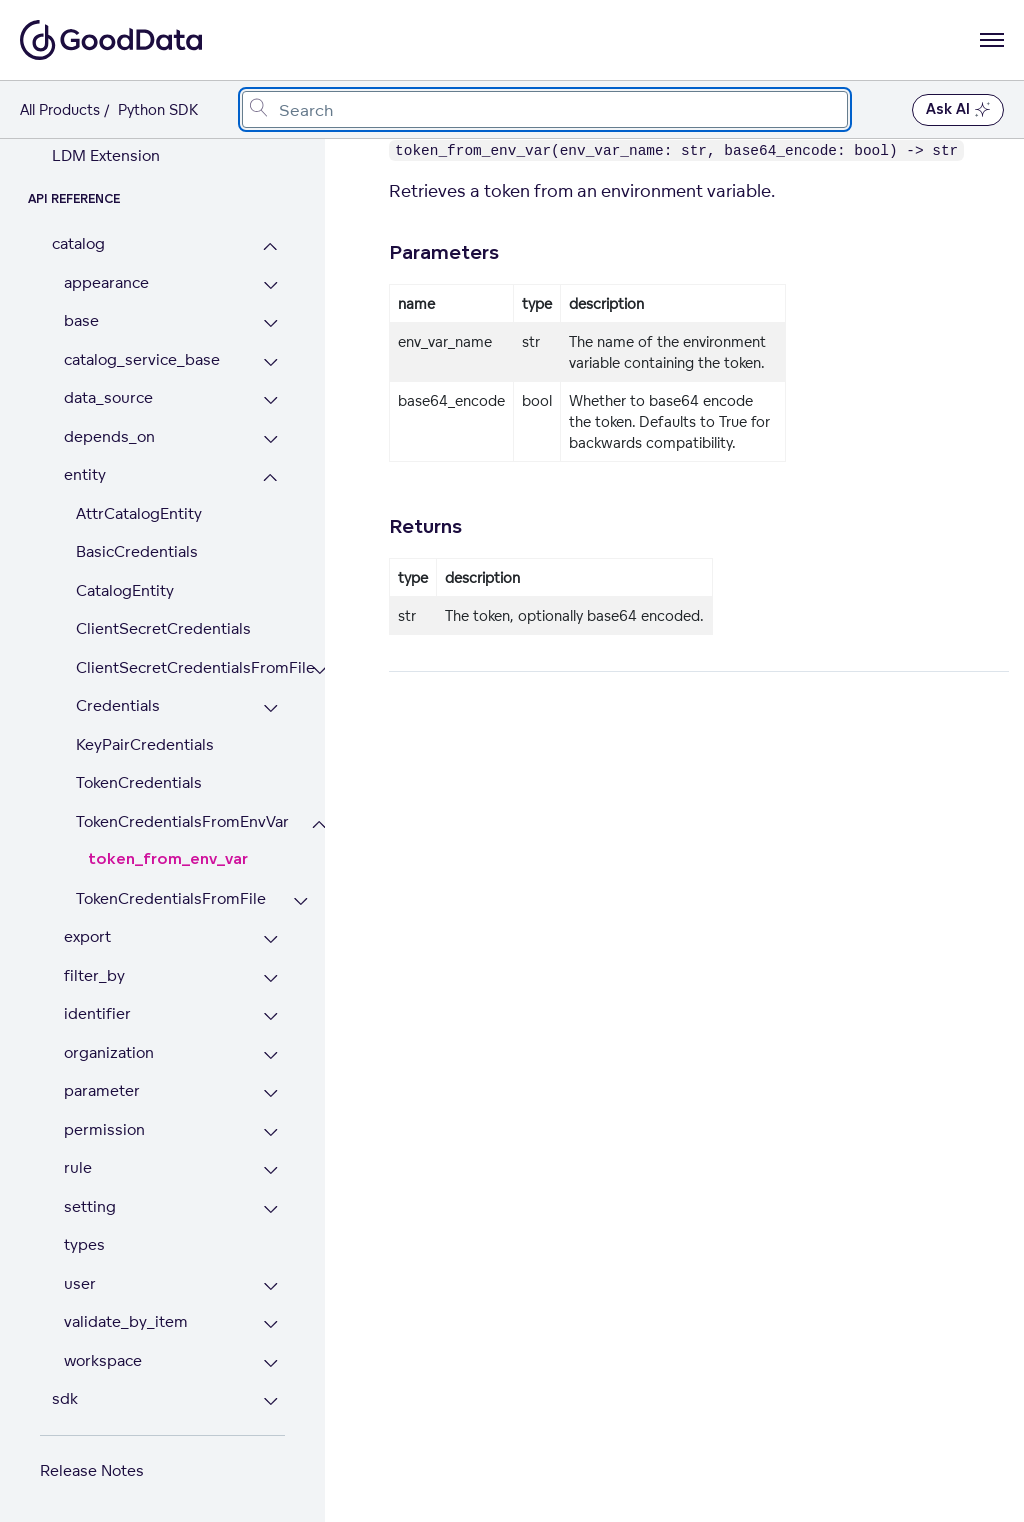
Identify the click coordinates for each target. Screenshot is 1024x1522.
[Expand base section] (270, 323)
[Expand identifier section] (270, 1016)
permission (104, 1129)
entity (85, 474)
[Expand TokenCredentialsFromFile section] (300, 901)
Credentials (118, 705)
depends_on (109, 436)
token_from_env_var (168, 859)
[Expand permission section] (270, 1132)
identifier (97, 1013)
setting (90, 1206)
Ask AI (958, 110)
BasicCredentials (137, 551)
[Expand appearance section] (270, 285)
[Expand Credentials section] (270, 708)
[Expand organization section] (270, 1055)
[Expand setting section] (270, 1209)
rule (78, 1167)
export (87, 936)
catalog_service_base (142, 359)
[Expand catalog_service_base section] (270, 362)
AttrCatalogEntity (139, 513)
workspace (103, 1360)
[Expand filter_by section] (270, 978)
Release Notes (92, 1470)
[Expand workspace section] (270, 1363)
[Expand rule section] (270, 1170)
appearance (106, 282)
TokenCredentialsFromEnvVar (180, 821)
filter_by (94, 975)
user (80, 1283)
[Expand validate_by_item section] (270, 1324)
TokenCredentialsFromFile (171, 898)
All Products (60, 109)
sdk (65, 1398)
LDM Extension (106, 155)
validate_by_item (126, 1321)
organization (109, 1052)
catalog (78, 243)
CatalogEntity (125, 590)
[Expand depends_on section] (270, 439)
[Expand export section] (270, 939)
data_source (108, 397)
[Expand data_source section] (270, 400)
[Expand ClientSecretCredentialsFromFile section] (319, 670)
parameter (102, 1090)
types (84, 1244)
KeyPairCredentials (145, 744)
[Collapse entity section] (270, 477)
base (81, 320)
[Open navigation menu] (992, 40)
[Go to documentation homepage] (111, 40)
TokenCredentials (139, 782)
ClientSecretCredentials (163, 628)
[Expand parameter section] (270, 1093)
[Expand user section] (270, 1286)
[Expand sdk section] (270, 1401)
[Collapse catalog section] (270, 246)
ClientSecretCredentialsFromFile (180, 667)
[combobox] (545, 109)
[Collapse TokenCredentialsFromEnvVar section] (319, 824)
